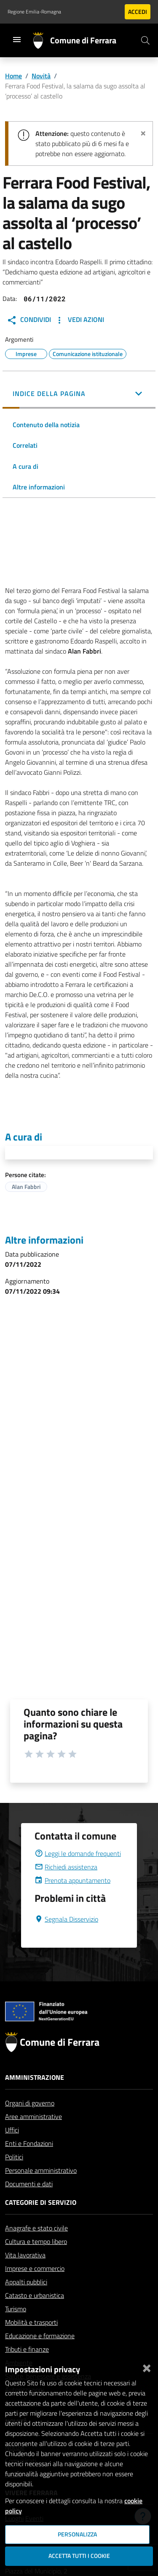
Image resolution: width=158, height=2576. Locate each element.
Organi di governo (29, 2123)
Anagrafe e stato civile (36, 2248)
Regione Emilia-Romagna (34, 12)
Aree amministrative (33, 2137)
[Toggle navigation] (17, 40)
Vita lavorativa (25, 2275)
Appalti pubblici (26, 2302)
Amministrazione (34, 2097)
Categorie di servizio (40, 2222)
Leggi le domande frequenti (78, 1874)
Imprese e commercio (34, 2289)
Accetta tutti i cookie (79, 2555)
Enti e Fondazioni (29, 2164)
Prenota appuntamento (72, 1900)
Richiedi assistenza (66, 1887)
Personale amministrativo (41, 2190)
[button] (79, 394)
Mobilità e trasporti (31, 2342)
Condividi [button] (29, 319)
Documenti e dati (29, 2204)
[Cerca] (145, 40)
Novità (41, 76)
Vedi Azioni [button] (79, 319)
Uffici (12, 2150)
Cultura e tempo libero (36, 2262)
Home (13, 76)
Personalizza (77, 2534)
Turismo (15, 2329)
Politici (14, 2177)
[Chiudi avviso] (143, 132)
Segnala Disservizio (66, 1939)
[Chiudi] (146, 2366)
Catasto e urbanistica (34, 2315)
